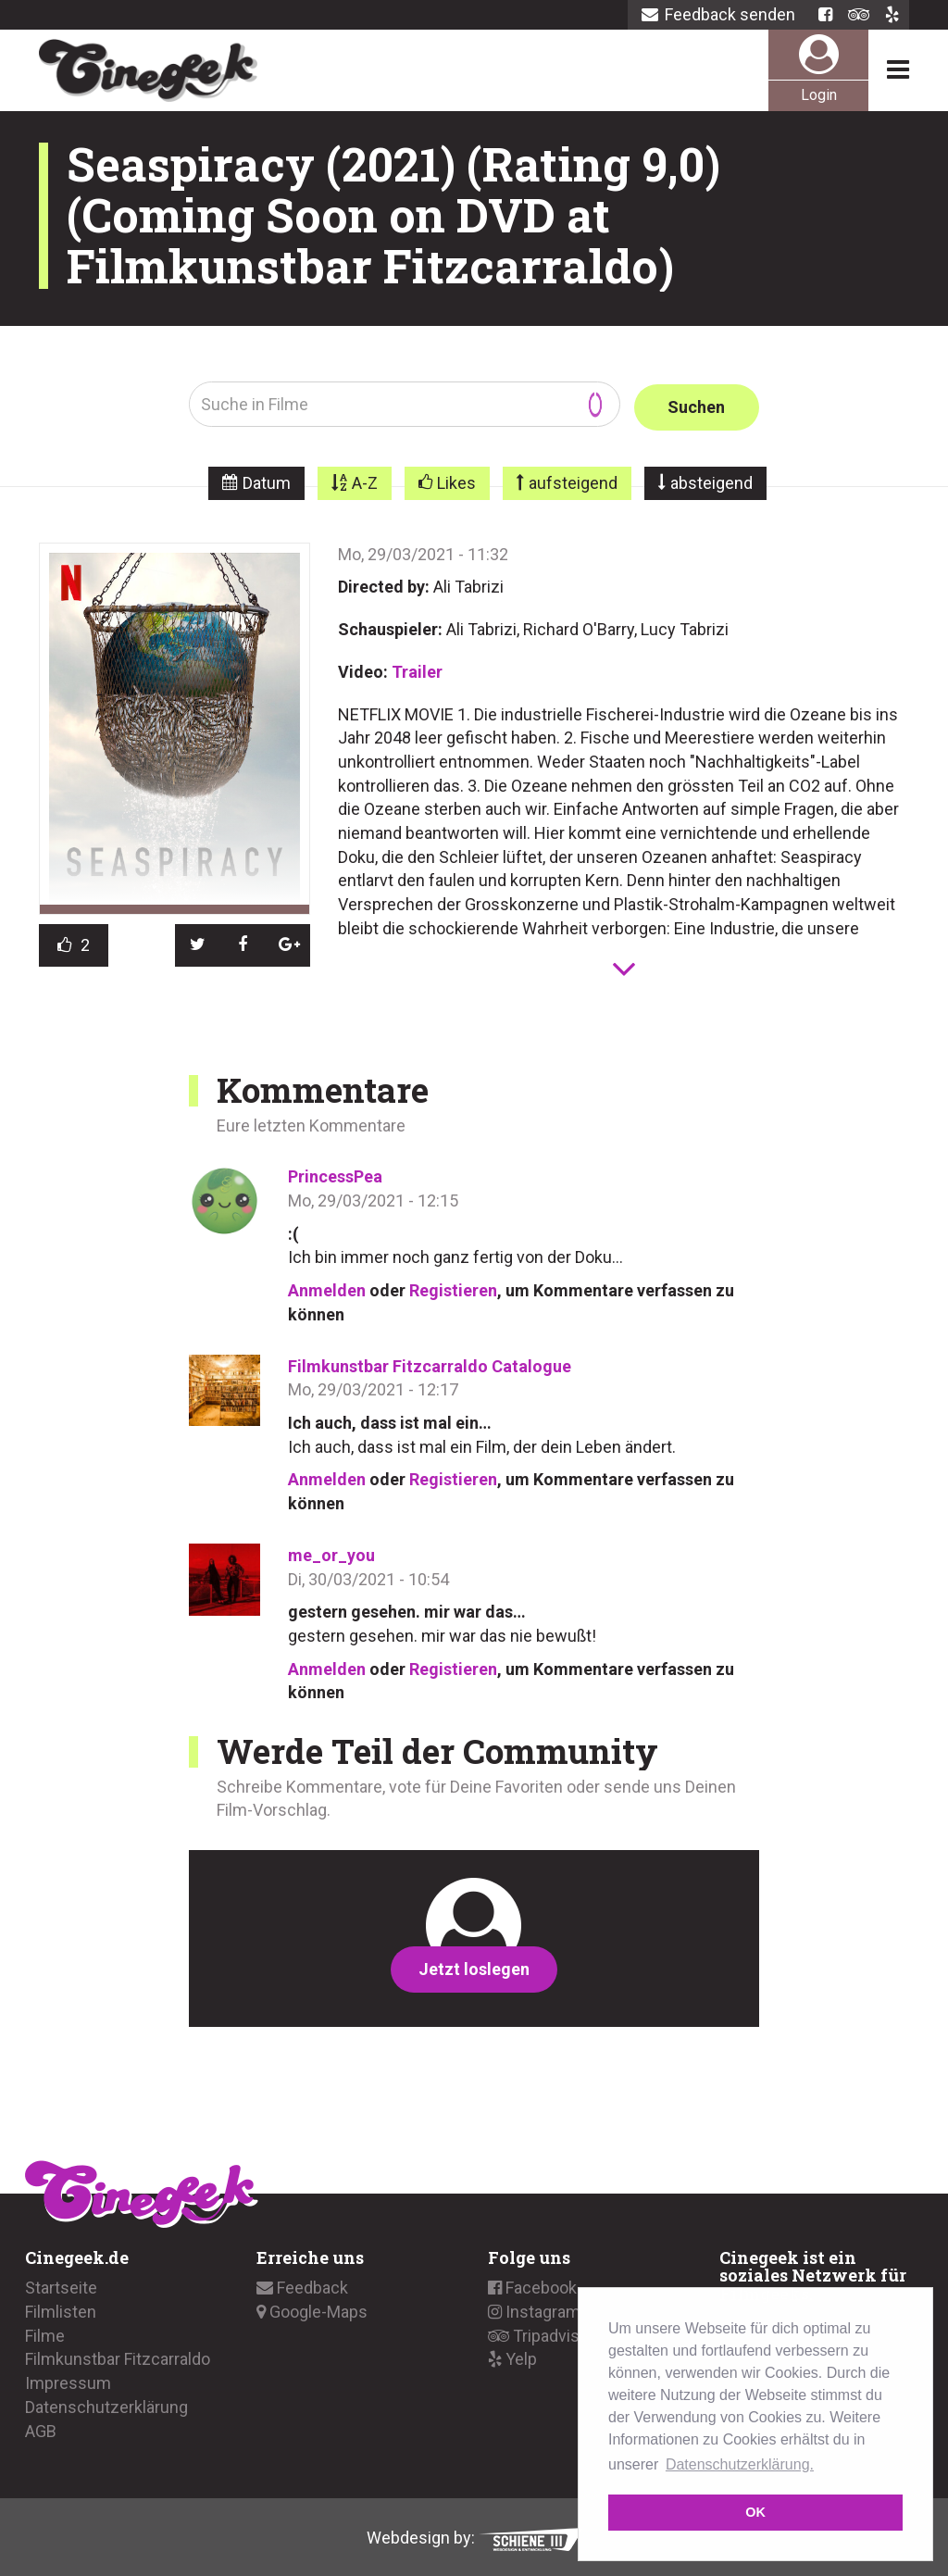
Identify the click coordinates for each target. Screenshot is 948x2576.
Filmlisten (60, 2309)
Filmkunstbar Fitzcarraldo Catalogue (429, 1362)
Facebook (532, 2285)
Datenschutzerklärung (106, 2404)
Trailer (417, 669)
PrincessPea (335, 1173)
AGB (40, 2427)
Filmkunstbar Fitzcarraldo (117, 2356)
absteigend (711, 480)
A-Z (365, 480)
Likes (456, 480)
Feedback (302, 2285)
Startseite (61, 2285)
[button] (197, 942)
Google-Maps (312, 2309)
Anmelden (327, 1287)
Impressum (68, 2380)
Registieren (453, 1287)
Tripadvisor (541, 2332)
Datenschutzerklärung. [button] (740, 2464)
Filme (45, 2332)
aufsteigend (573, 480)
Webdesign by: (474, 2535)
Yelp (512, 2356)
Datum (267, 480)
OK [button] (755, 2512)
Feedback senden (718, 14)
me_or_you (331, 1552)
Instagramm (541, 2309)
